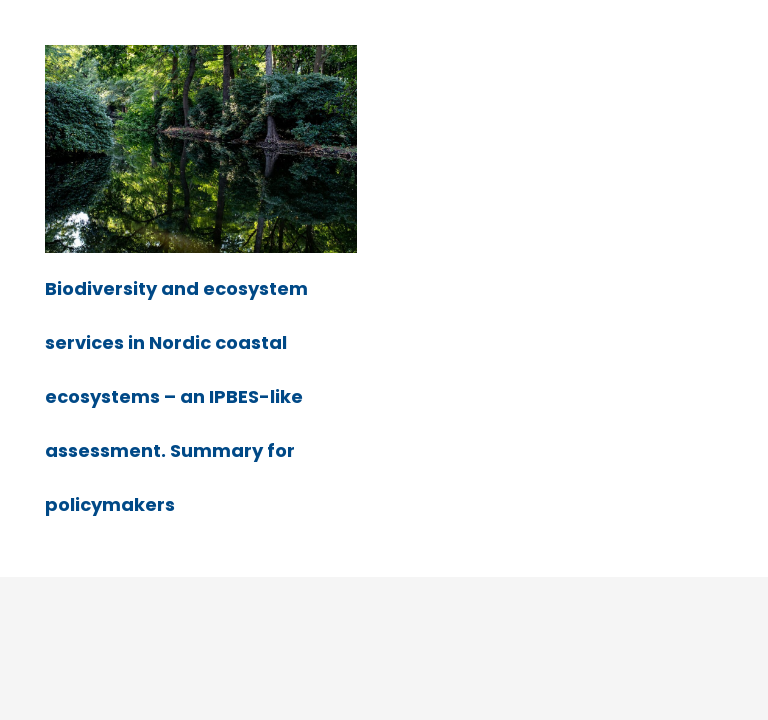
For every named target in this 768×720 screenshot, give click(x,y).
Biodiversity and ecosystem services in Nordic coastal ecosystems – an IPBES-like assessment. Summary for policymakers (176, 396)
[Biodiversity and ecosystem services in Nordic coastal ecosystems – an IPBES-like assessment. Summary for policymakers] (201, 58)
